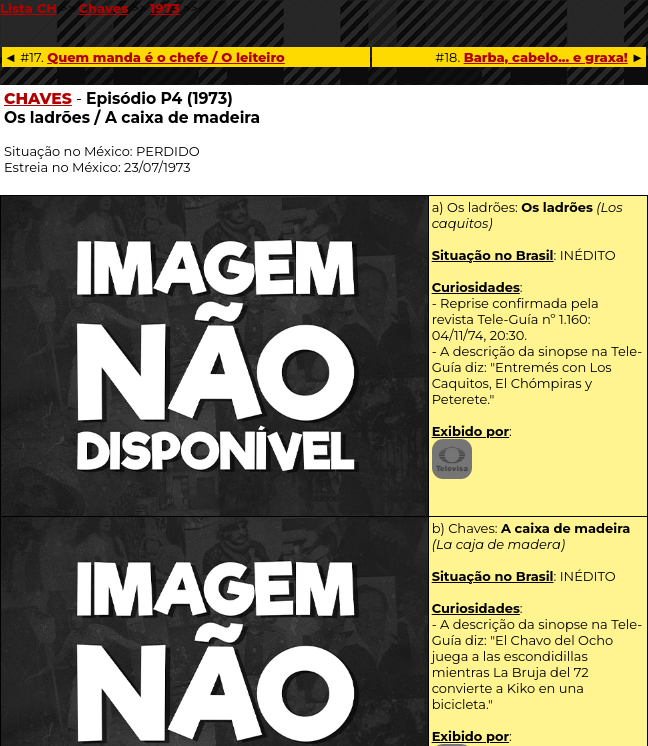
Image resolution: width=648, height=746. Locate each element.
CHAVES (38, 98)
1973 (165, 8)
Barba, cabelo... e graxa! (546, 57)
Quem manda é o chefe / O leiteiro (166, 57)
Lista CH (28, 8)
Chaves (103, 8)
